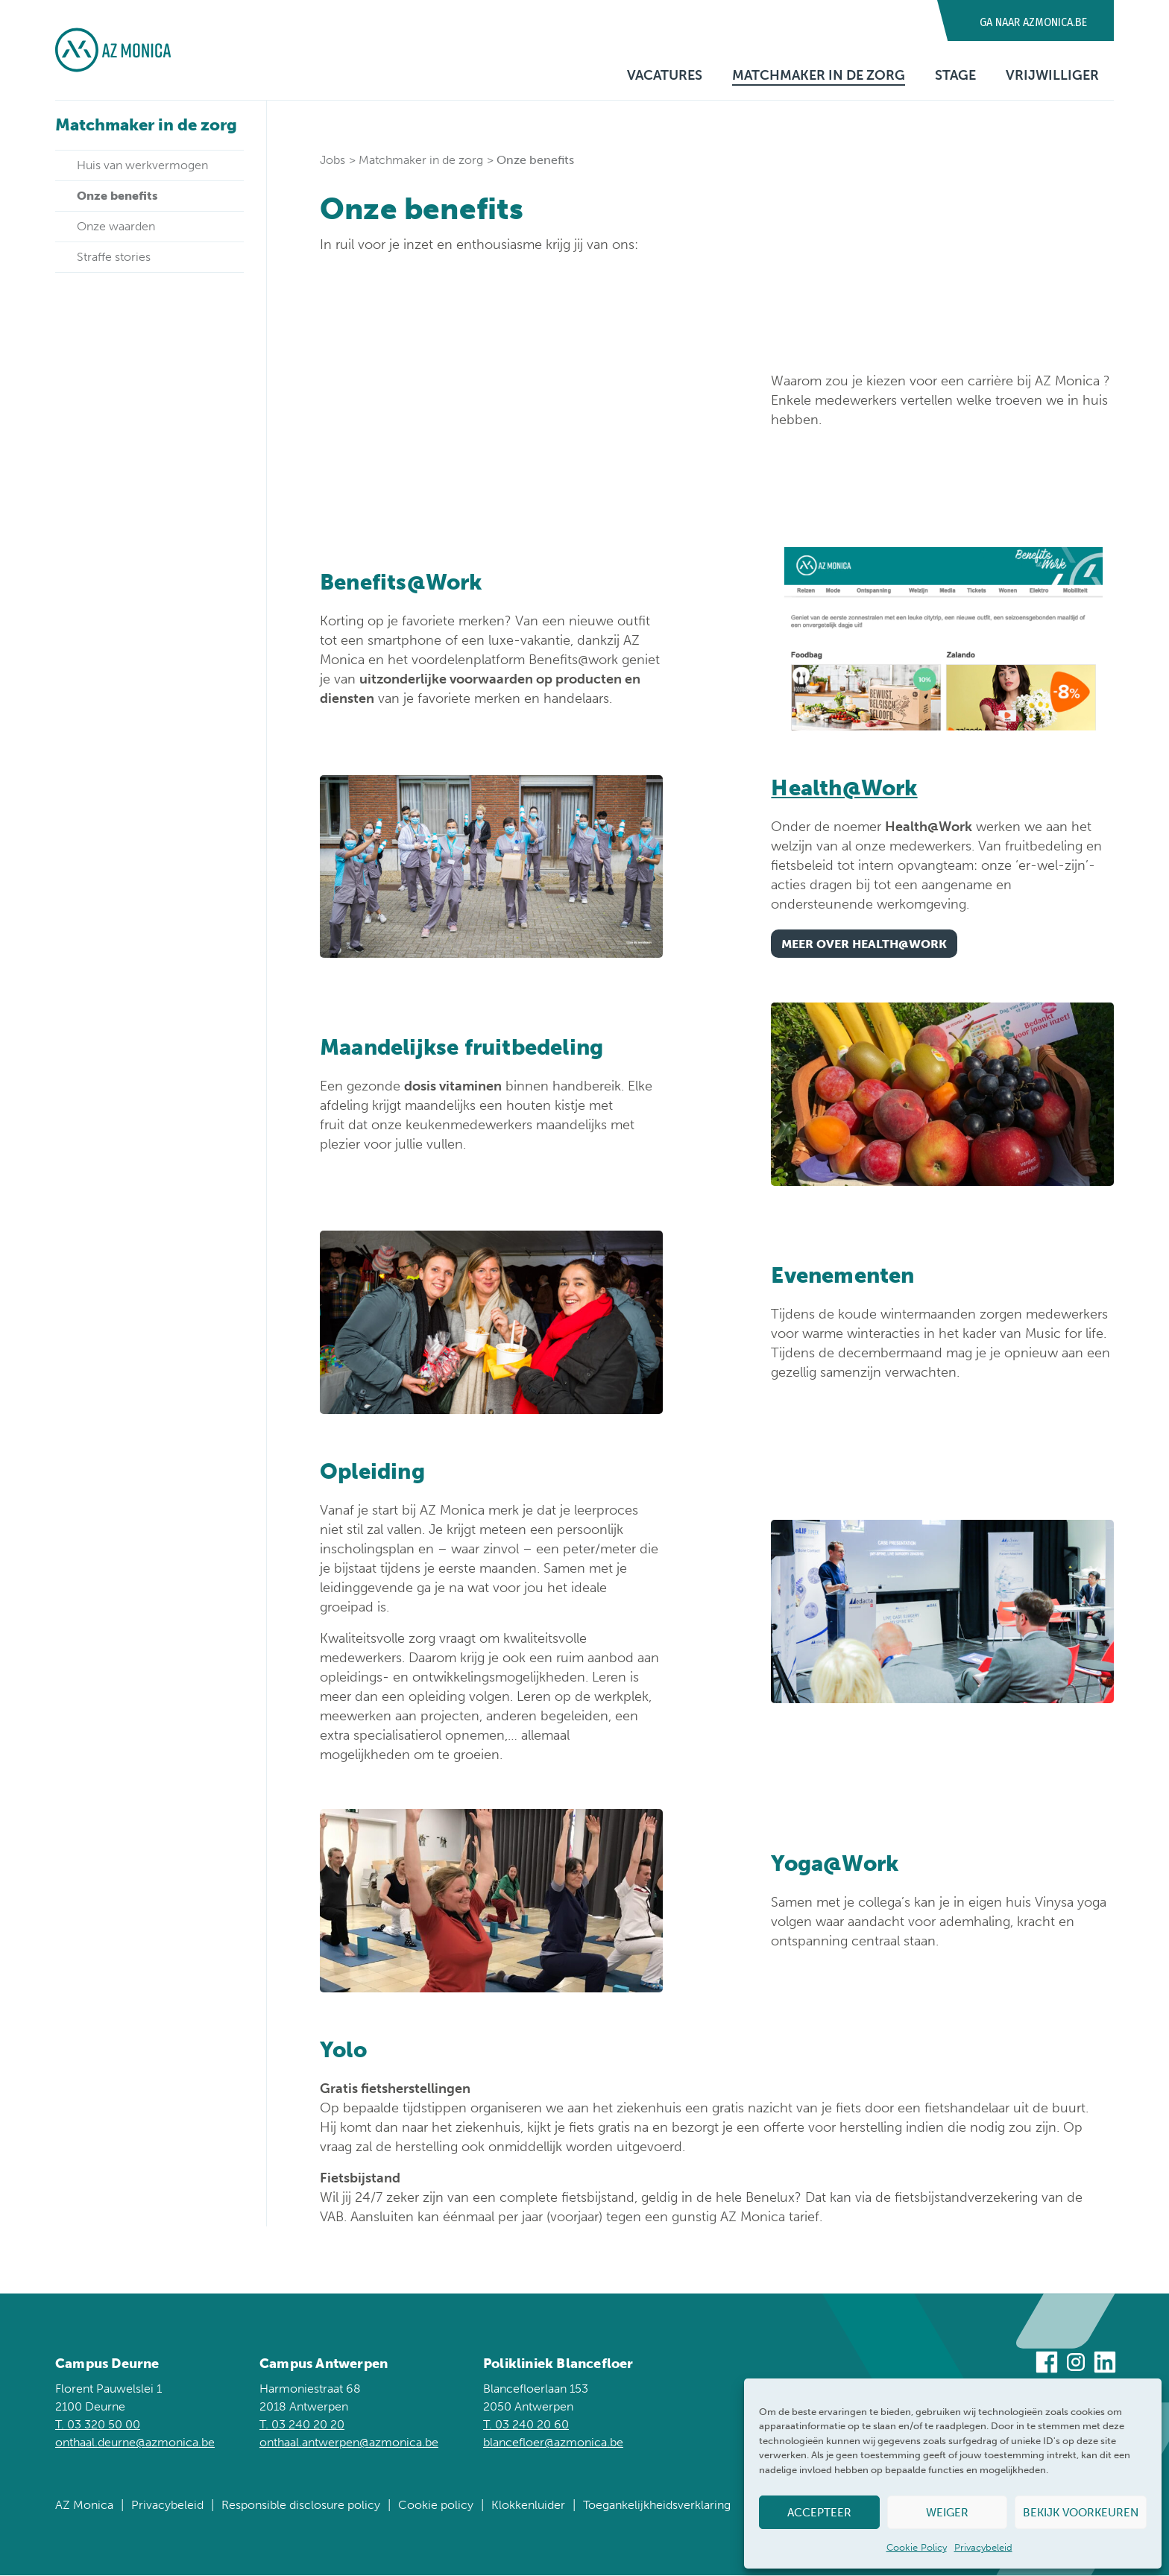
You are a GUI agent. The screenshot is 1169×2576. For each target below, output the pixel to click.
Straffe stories (114, 257)
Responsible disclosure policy (300, 2505)
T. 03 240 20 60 (526, 2425)
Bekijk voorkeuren (1080, 2512)
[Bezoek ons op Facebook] (1047, 2365)
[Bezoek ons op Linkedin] (1105, 2365)
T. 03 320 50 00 (97, 2425)
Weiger (947, 2512)
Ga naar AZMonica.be (1033, 22)
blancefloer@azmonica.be (553, 2443)
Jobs (332, 160)
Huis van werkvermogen (142, 165)
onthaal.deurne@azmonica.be (135, 2443)
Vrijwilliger (1052, 75)
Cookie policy (435, 2505)
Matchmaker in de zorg (818, 75)
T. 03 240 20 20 (301, 2425)
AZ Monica (84, 2505)
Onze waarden (116, 226)
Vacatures (664, 75)
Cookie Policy (916, 2547)
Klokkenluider (528, 2505)
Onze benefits (117, 196)
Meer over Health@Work (864, 945)
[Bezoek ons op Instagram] (1076, 2365)
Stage (955, 75)
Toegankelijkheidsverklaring (657, 2505)
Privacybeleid (983, 2547)
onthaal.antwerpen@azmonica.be (348, 2443)
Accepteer (819, 2512)
